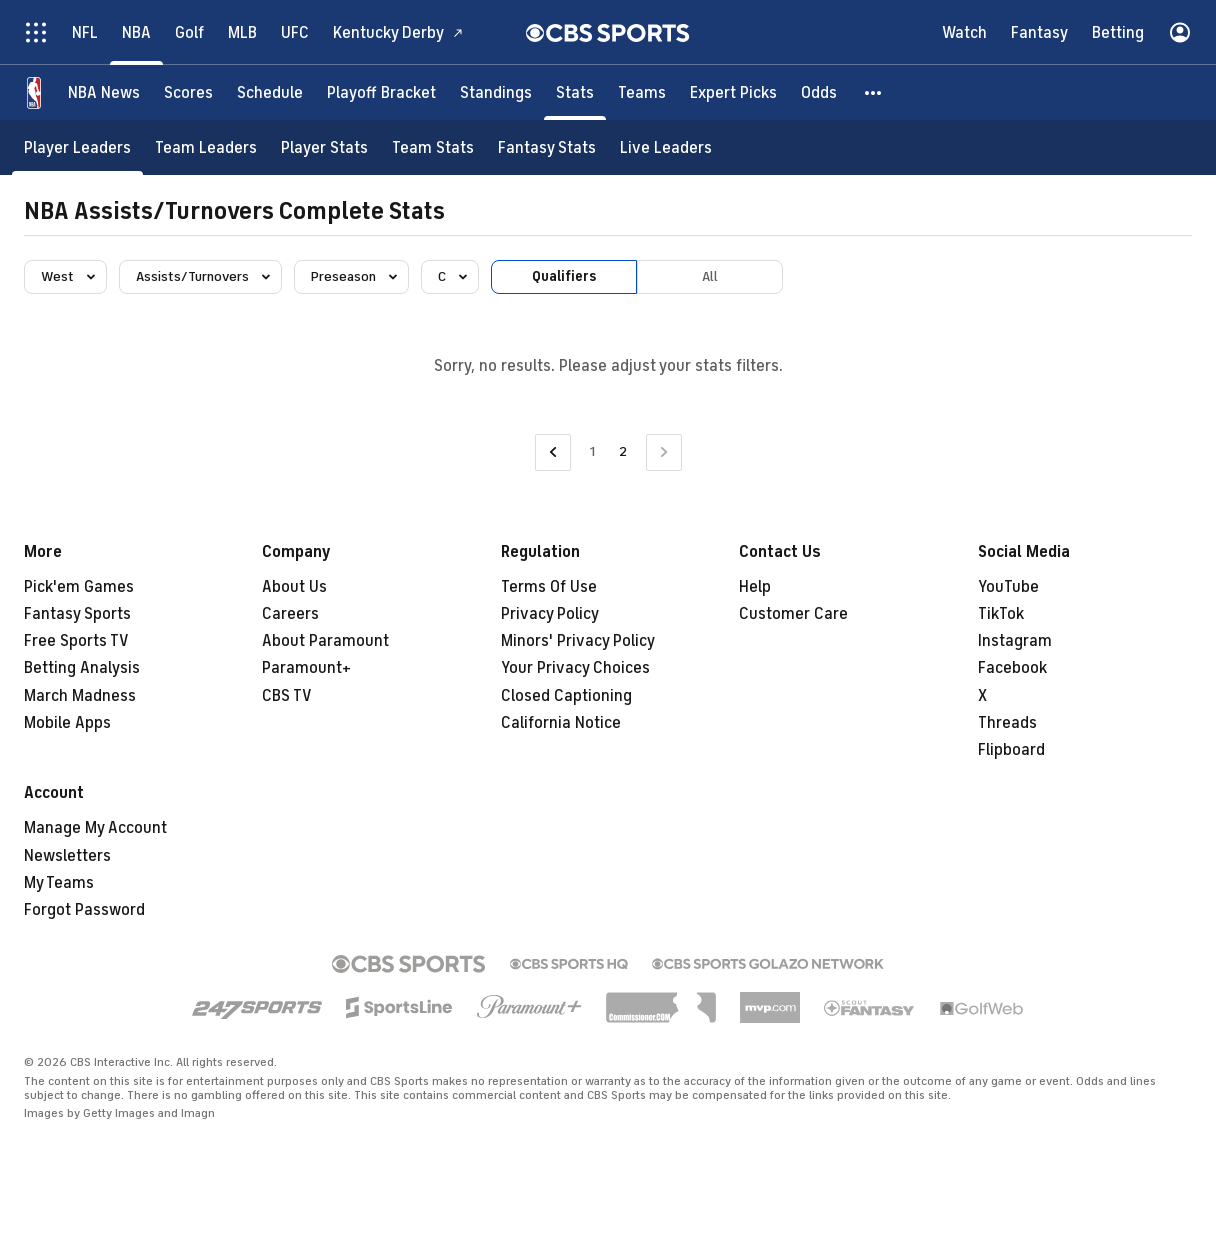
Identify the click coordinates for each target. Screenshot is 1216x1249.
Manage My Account (95, 828)
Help (755, 587)
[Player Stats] (324, 147)
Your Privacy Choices (575, 668)
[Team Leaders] (206, 147)
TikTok (1001, 614)
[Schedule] (270, 92)
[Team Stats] (433, 147)
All (710, 276)
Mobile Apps (67, 723)
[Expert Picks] (733, 92)
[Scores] (188, 92)
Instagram (1015, 641)
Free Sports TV (76, 641)
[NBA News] (104, 92)
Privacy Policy (550, 614)
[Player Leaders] (77, 147)
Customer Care (793, 614)
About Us (294, 587)
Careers (290, 614)
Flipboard (1011, 750)
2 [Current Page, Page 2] (623, 451)
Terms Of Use (549, 587)
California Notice (561, 723)
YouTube (1008, 587)
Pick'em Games (79, 587)
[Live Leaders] (666, 147)
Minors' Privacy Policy (578, 641)
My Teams (59, 883)
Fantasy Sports (77, 614)
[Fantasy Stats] (547, 147)
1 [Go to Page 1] (592, 451)
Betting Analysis (82, 668)
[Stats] (575, 92)
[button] (874, 92)
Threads (1007, 723)
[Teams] (642, 92)
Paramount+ (306, 668)
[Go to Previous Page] (553, 452)
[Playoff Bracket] (381, 92)
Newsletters (67, 856)
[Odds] (819, 92)
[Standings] (496, 92)
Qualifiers (564, 276)
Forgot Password (84, 910)
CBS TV (287, 696)
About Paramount (325, 641)
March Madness (80, 696)
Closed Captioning (566, 696)
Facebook (1012, 668)
